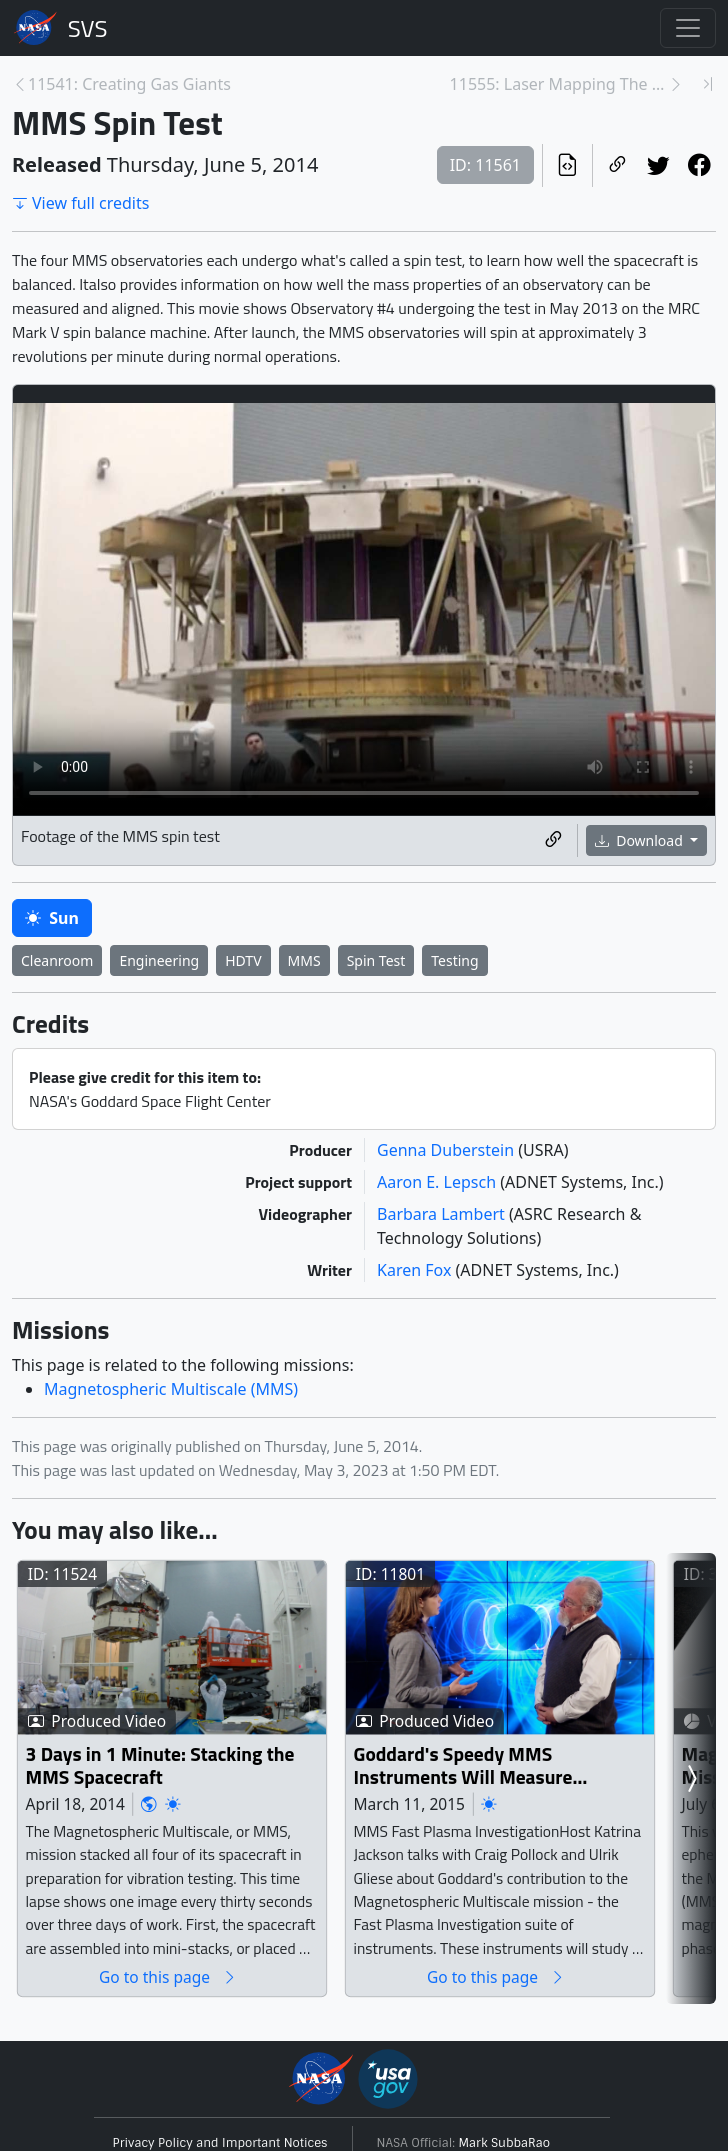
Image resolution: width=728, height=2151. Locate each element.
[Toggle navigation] (688, 28)
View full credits (80, 203)
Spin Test (376, 960)
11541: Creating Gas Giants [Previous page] (129, 84)
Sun (52, 918)
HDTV (243, 960)
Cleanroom (57, 960)
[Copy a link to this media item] (553, 841)
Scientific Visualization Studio (88, 28)
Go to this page (168, 1976)
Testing (454, 960)
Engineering (159, 960)
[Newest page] (708, 84)
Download (641, 840)
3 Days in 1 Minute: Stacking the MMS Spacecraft (160, 1765)
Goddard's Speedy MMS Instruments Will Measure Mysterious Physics (463, 1765)
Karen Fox (416, 1270)
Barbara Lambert (443, 1214)
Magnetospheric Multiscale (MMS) (171, 1389)
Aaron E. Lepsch (438, 1182)
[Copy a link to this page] (617, 166)
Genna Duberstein (447, 1150)
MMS (304, 960)
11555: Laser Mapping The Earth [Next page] (559, 84)
